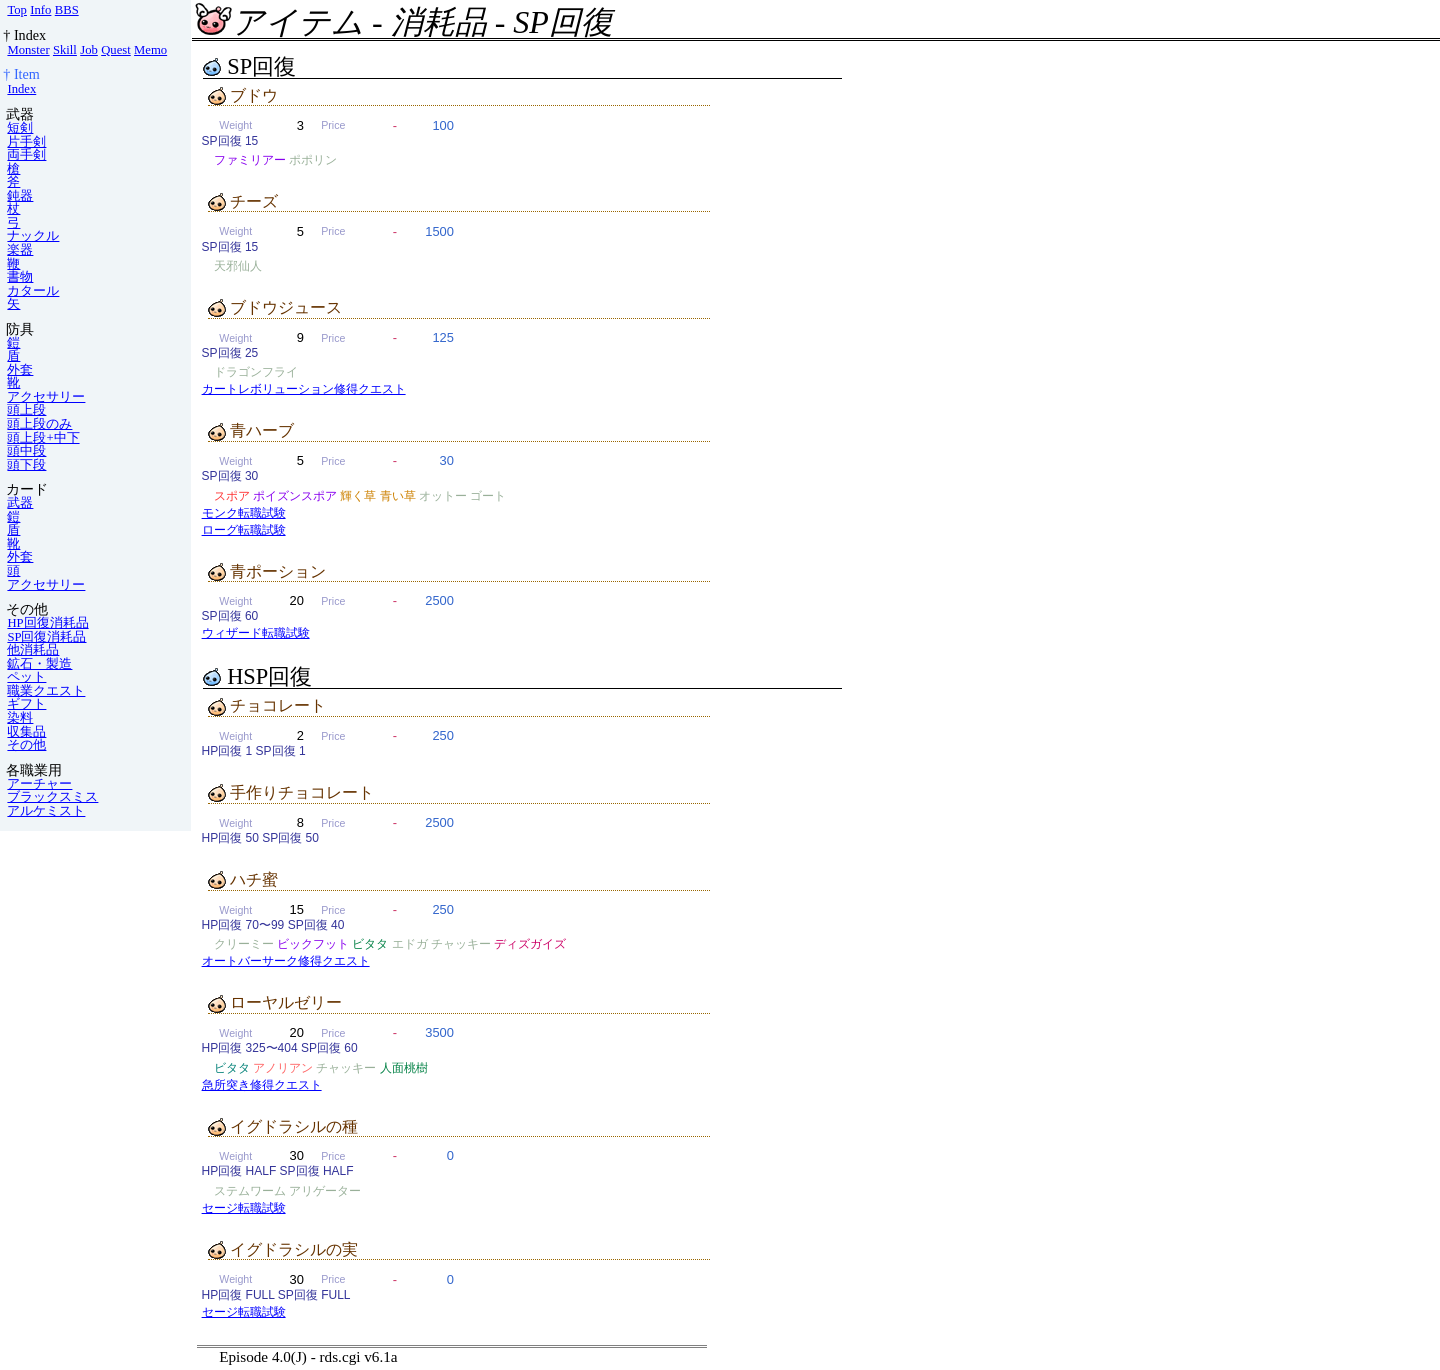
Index (21, 89)
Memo (150, 50)
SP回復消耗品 (46, 637)
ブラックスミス (52, 797)
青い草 (398, 496)
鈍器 (20, 196)
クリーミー (244, 944)
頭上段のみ (39, 424)
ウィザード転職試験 (256, 633)
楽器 (20, 250)
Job (89, 50)
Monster (28, 50)
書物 (20, 277)
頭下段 (26, 465)
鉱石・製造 (39, 664)
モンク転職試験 (244, 513)
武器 (20, 503)
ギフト (26, 704)
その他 (26, 745)
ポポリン (313, 160)
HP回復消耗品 (47, 623)
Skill (65, 50)
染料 (20, 718)
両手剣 (26, 155)
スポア (232, 496)
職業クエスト (46, 691)
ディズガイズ (530, 944)
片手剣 (26, 142)
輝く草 (358, 496)
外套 (20, 370)
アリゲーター (325, 1191)
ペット (26, 677)
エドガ (410, 944)
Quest (116, 50)
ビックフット (313, 944)
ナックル (33, 236)
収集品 (26, 732)
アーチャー (39, 784)
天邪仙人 (238, 266)
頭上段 (26, 410)
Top (17, 10)
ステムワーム (250, 1191)
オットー (443, 496)
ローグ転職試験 (244, 530)
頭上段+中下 (43, 438)
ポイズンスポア (295, 496)
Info (40, 10)
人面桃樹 (404, 1068)
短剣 (20, 128)
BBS (67, 10)
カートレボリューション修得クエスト (304, 389)
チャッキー (461, 944)
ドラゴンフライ (256, 372)
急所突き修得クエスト (262, 1085)
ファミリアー (250, 160)
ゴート (488, 496)
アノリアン (283, 1068)
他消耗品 (33, 650)
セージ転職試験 (244, 1208)
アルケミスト (46, 811)
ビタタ (370, 944)
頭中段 (26, 451)
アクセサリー (46, 397)
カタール (33, 291)
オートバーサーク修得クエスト (286, 961)
